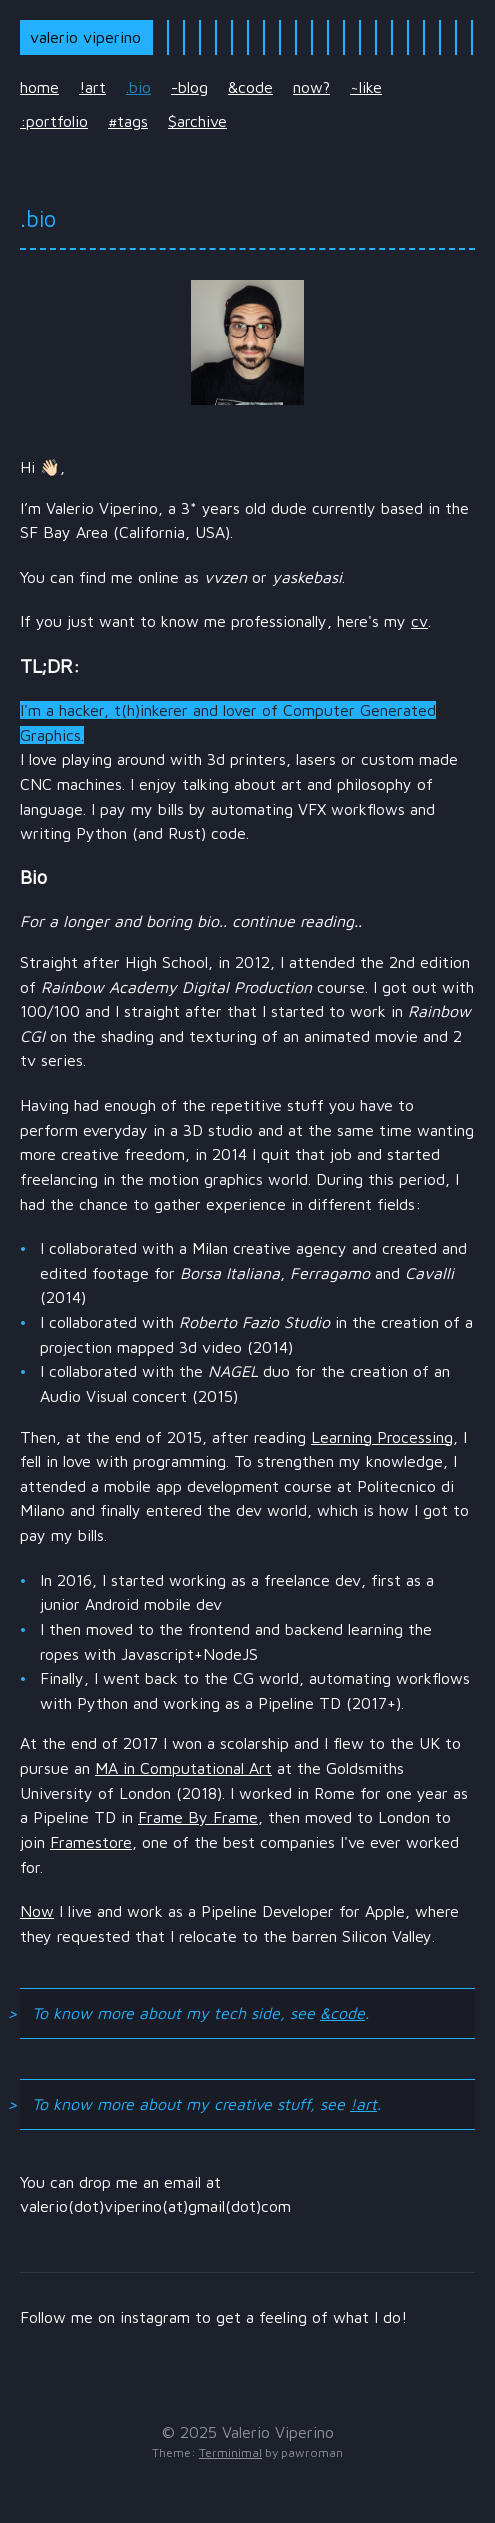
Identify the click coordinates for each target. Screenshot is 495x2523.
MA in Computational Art (183, 1768)
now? (311, 87)
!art (92, 87)
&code (250, 87)
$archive (197, 121)
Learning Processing (382, 1437)
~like (366, 87)
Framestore (91, 1842)
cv (419, 621)
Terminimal (230, 2452)
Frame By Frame (198, 1817)
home (39, 87)
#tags (128, 121)
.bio (138, 87)
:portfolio (54, 121)
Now (37, 1911)
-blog (189, 87)
